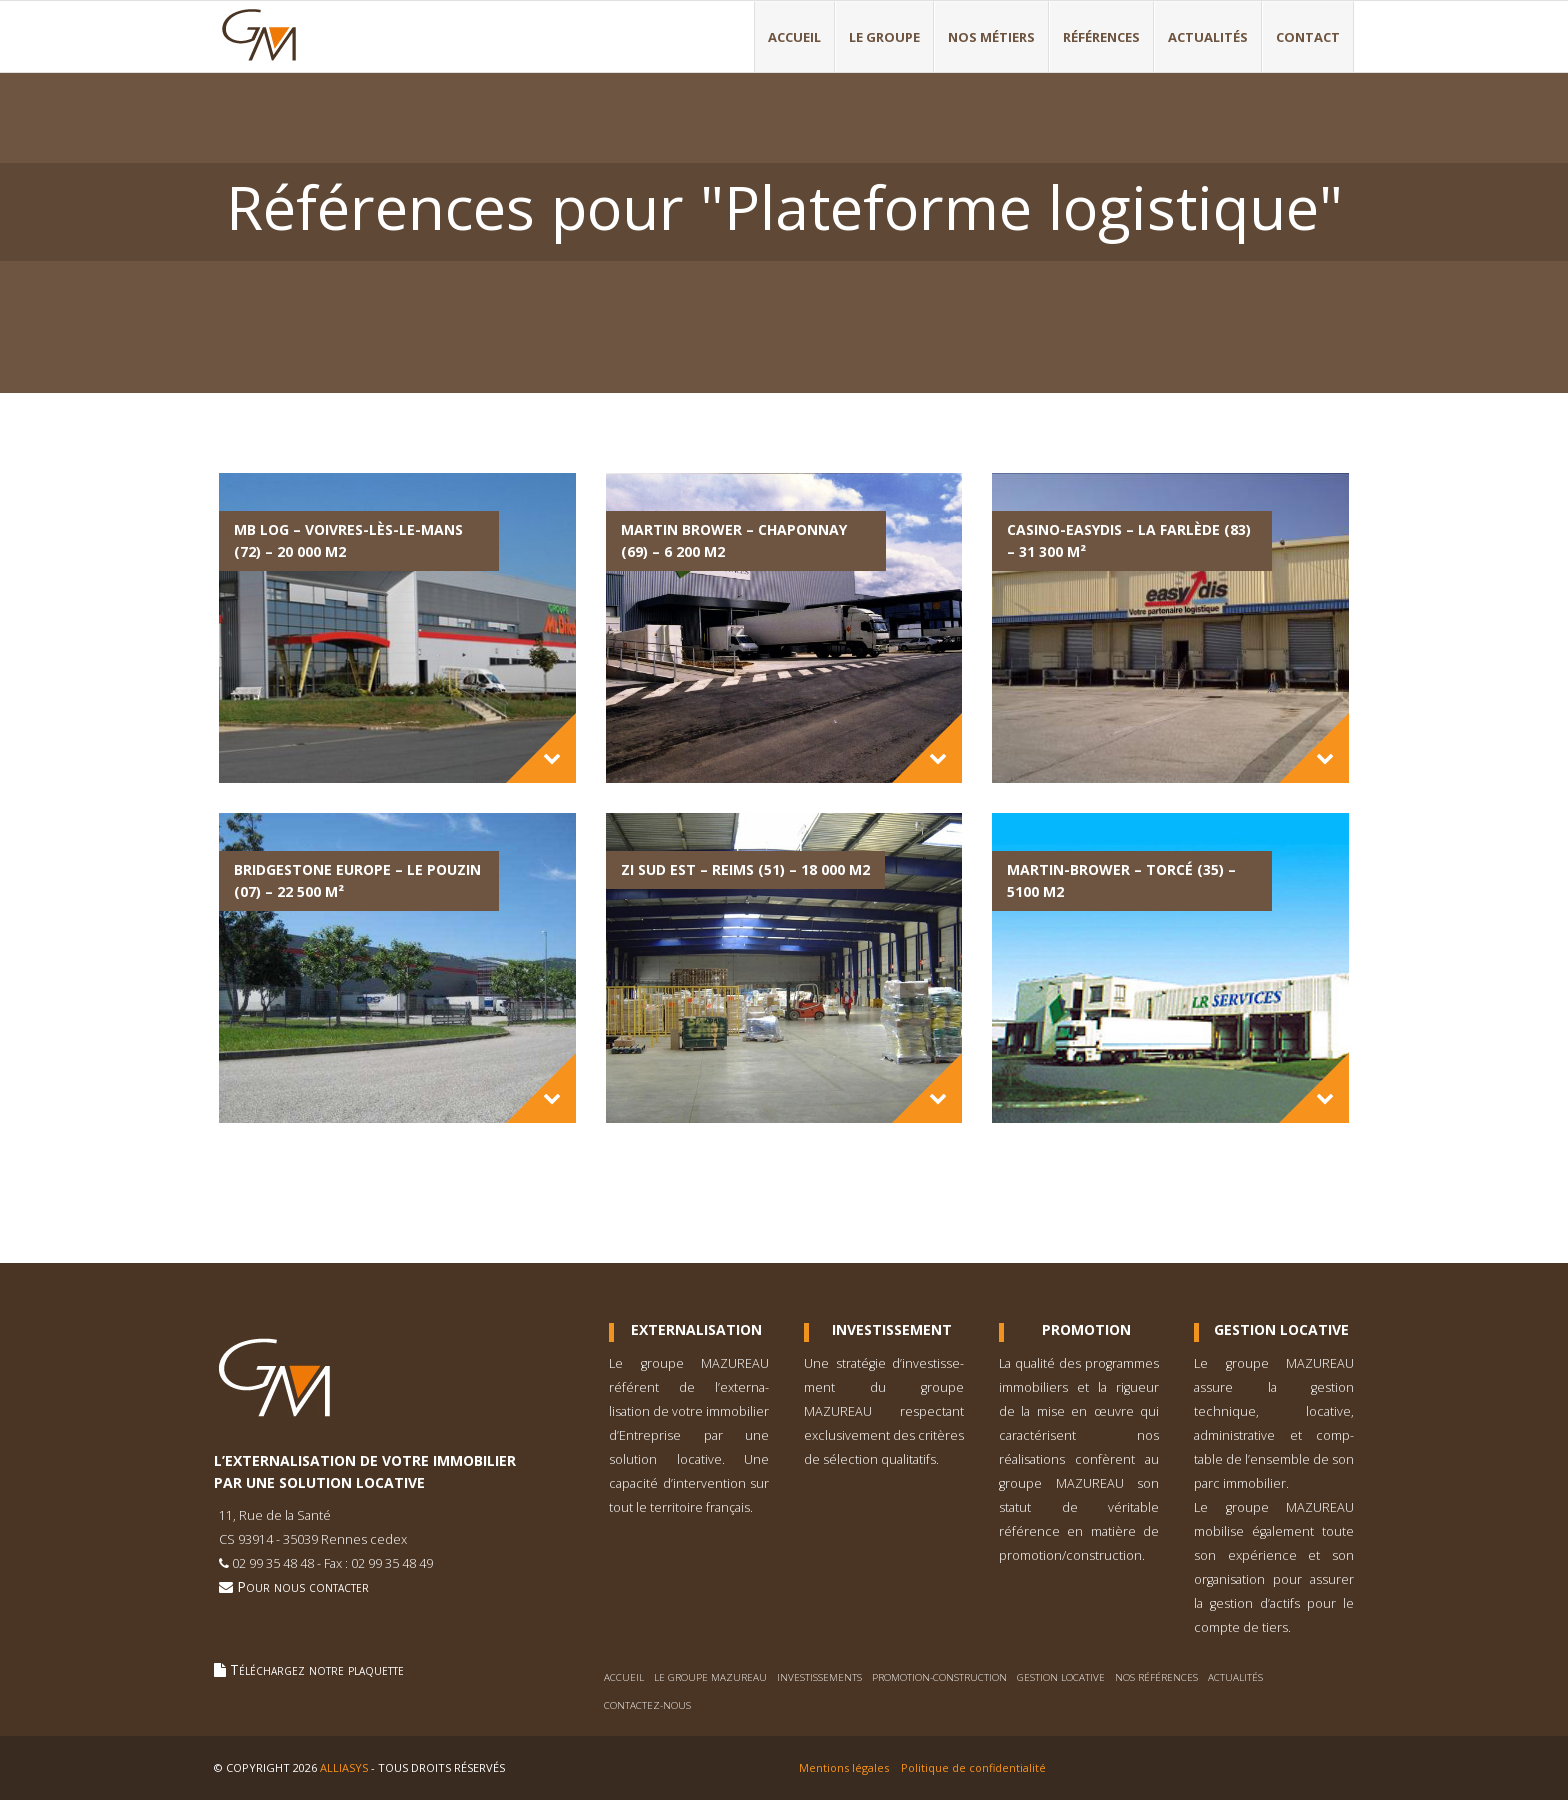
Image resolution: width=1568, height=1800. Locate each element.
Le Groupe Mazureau (710, 1677)
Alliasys (344, 1767)
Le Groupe (884, 37)
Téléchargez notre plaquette (309, 1669)
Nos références (1156, 1677)
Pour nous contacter (294, 1586)
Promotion (1086, 1330)
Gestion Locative (1281, 1330)
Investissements (819, 1677)
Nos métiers (991, 37)
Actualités (1208, 37)
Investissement (892, 1330)
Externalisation (696, 1330)
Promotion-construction (939, 1677)
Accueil (794, 37)
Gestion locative (1061, 1677)
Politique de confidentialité (973, 1767)
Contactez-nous (647, 1705)
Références (1101, 37)
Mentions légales (844, 1767)
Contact (1308, 37)
